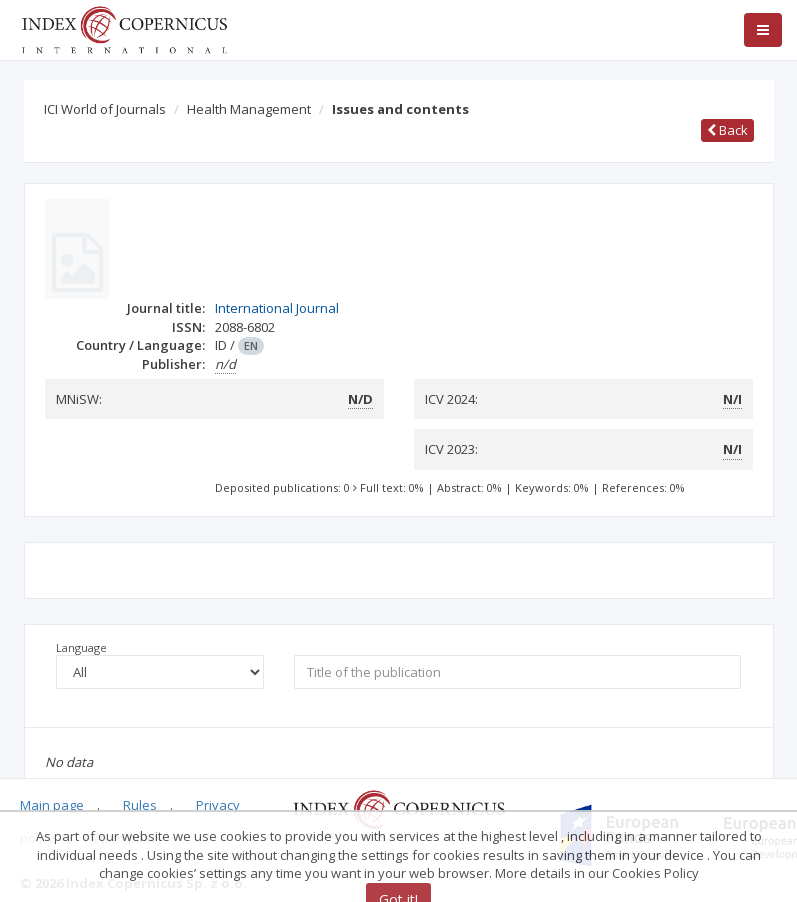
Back (727, 130)
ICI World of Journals (105, 109)
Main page (52, 805)
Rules (140, 805)
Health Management (249, 109)
